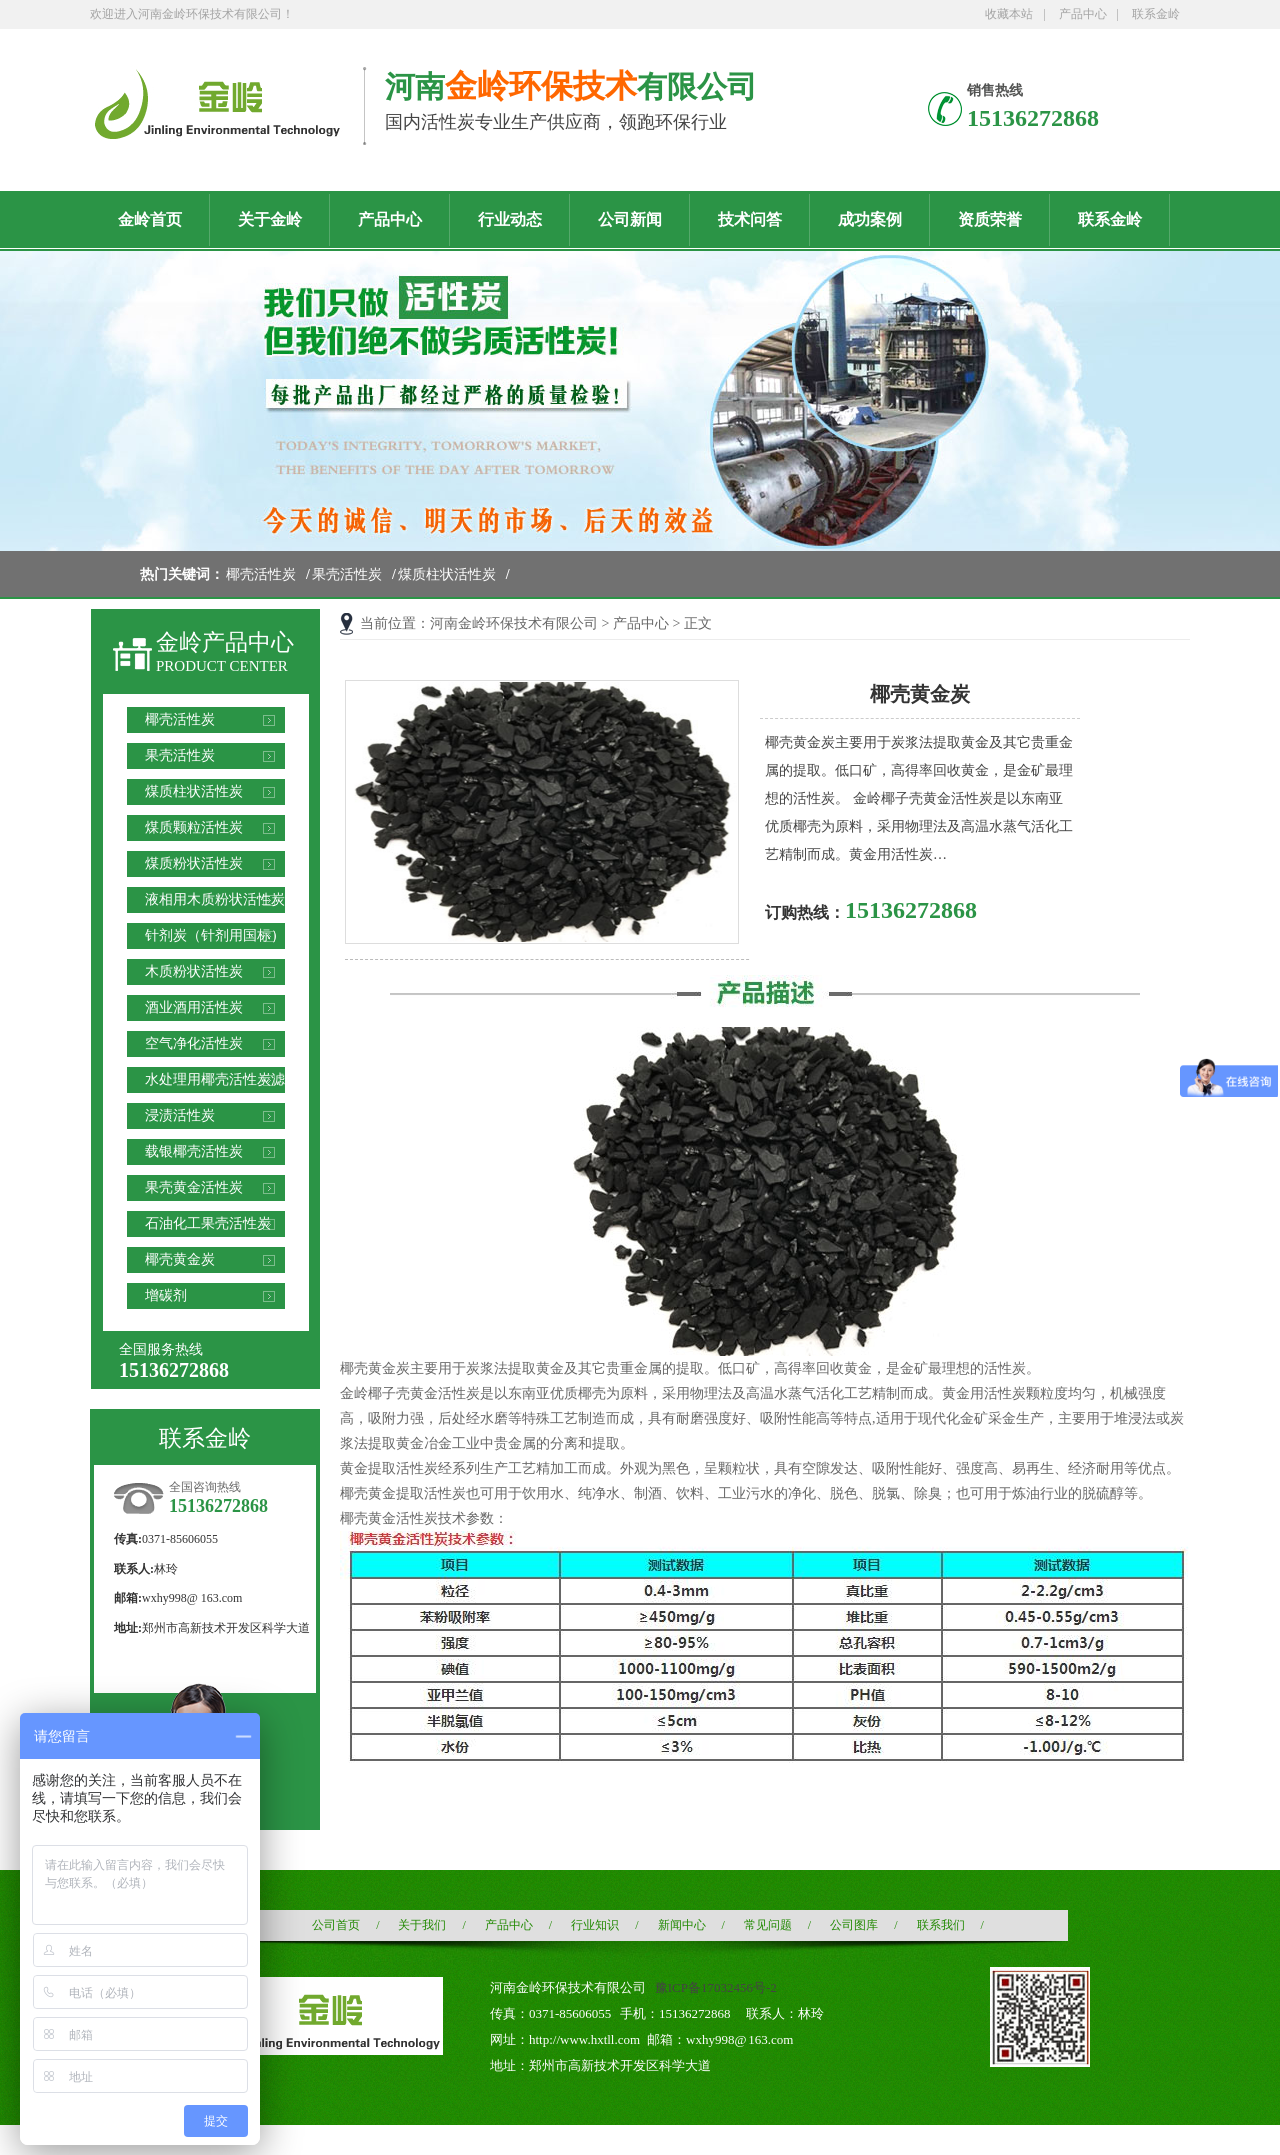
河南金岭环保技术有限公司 (514, 623)
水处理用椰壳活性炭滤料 (215, 1082)
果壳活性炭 (347, 574)
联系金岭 (1156, 14)
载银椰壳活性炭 (194, 1151)
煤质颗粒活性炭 (194, 827)
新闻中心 (682, 1925)
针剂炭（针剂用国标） (215, 935)
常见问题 (768, 1925)
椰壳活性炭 (261, 574)
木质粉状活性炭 (194, 971)
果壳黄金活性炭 (194, 1187)
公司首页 (336, 1925)
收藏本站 (1009, 14)
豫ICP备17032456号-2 (716, 1987)
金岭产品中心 (225, 642)
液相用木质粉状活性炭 (215, 899)
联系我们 (941, 1925)
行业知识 (595, 1925)
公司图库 (854, 1925)
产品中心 (1083, 14)
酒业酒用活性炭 (194, 1007)
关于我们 (422, 1925)
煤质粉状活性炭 (194, 863)
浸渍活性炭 (180, 1115)
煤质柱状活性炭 (447, 574)
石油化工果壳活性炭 (208, 1223)
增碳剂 (166, 1295)
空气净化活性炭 (194, 1043)
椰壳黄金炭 (180, 1259)
